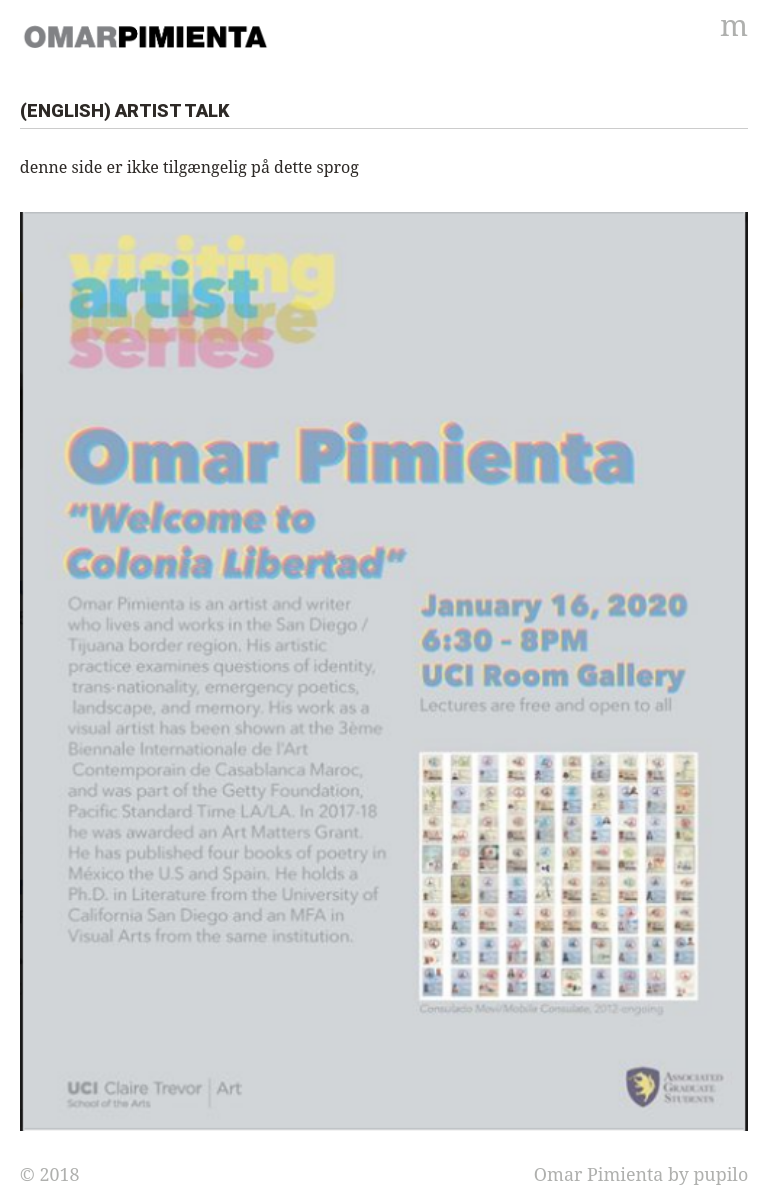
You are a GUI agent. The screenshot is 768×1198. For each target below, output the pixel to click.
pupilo (720, 1174)
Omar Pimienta (599, 1174)
